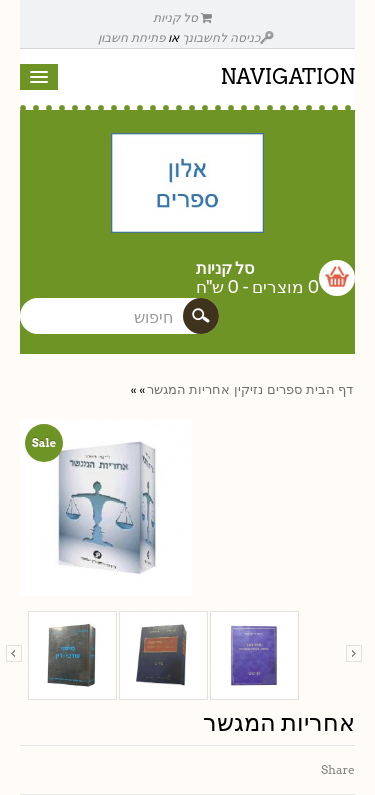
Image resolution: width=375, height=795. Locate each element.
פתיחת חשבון (131, 37)
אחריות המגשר (188, 389)
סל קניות (183, 17)
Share (338, 769)
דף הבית (329, 389)
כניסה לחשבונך (228, 37)
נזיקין (248, 389)
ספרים (284, 389)
